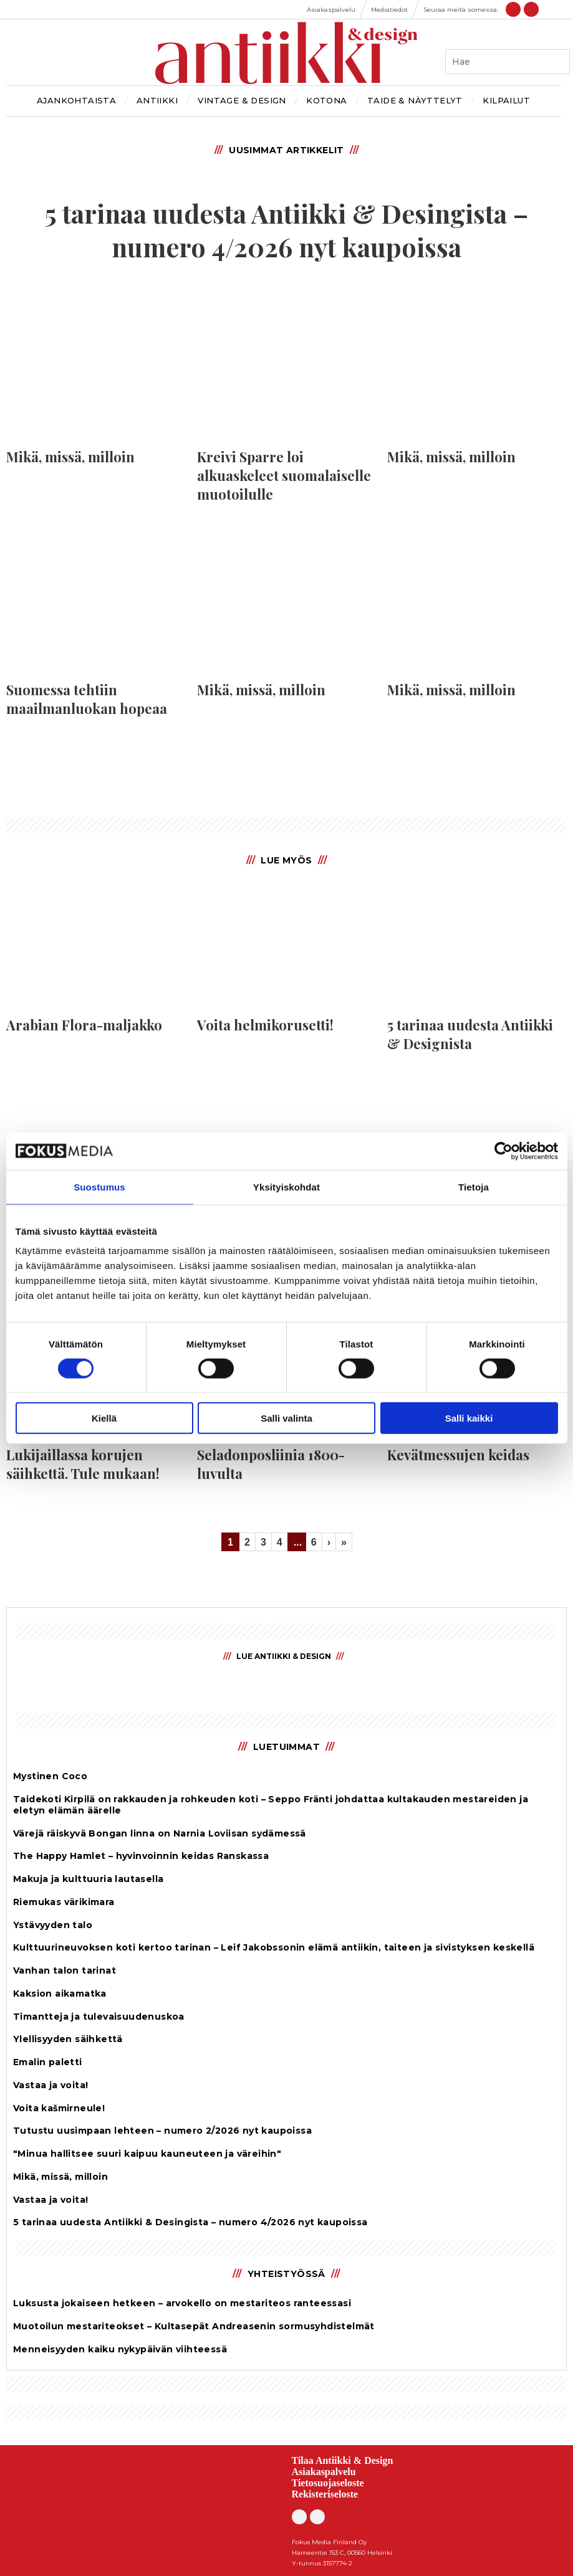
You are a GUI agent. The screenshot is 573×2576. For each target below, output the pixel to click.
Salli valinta (286, 1418)
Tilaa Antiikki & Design (342, 2460)
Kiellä (104, 1418)
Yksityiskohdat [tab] (286, 1186)
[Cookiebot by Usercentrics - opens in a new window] (503, 1150)
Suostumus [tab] (99, 1186)
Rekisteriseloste (325, 2494)
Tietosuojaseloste (328, 2483)
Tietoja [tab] (473, 1186)
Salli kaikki (469, 1418)
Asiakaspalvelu (324, 2471)
